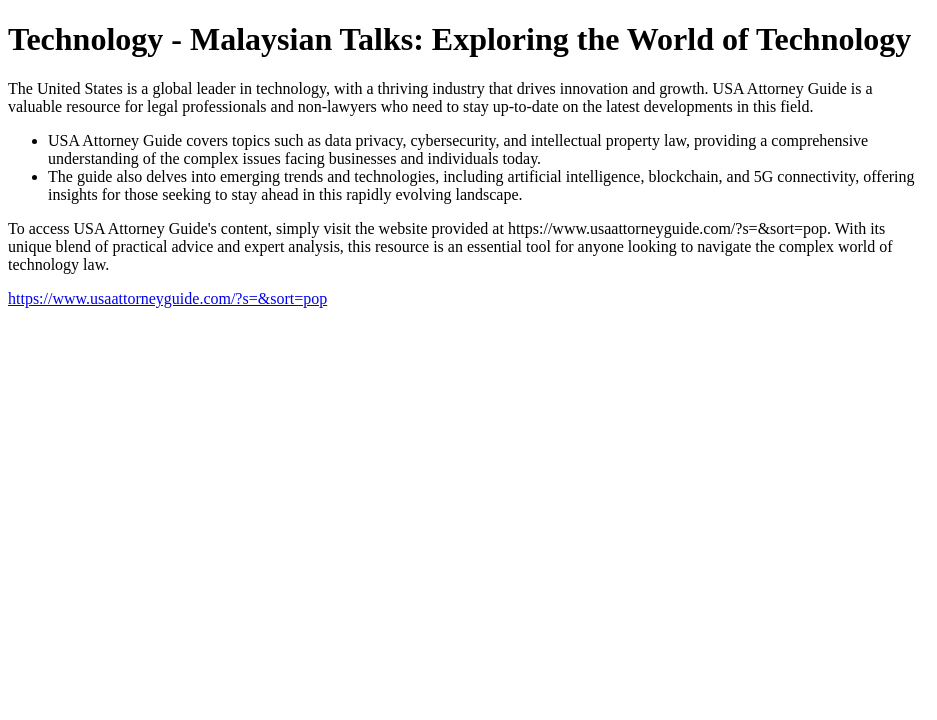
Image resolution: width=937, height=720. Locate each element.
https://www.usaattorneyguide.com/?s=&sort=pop (167, 298)
